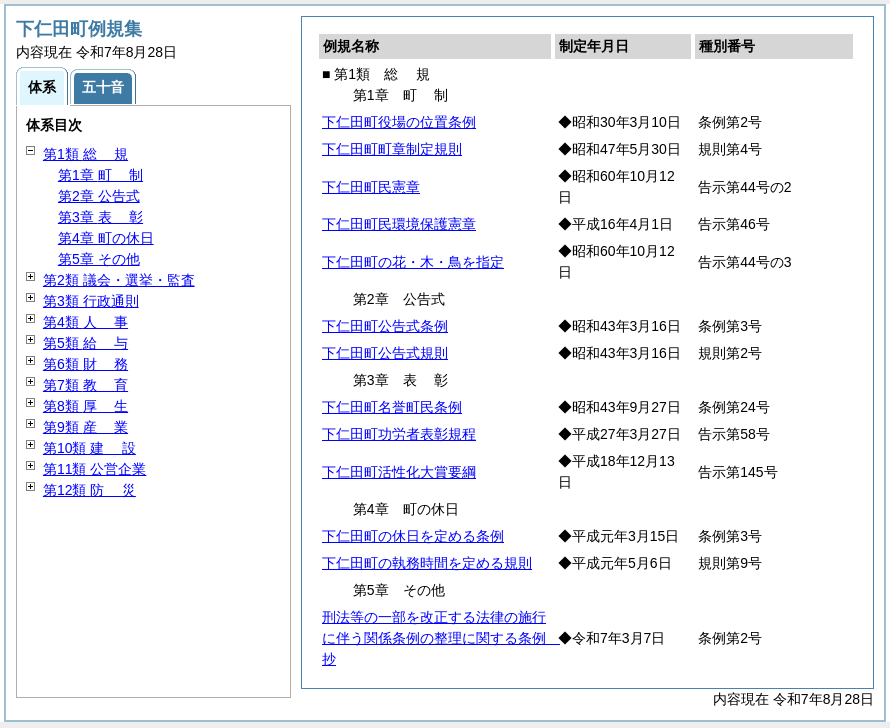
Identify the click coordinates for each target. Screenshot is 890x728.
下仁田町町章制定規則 (392, 149)
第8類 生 (85, 406)
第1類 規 (85, 154)
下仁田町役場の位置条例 (399, 122)
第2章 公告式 (99, 196)
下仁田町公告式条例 (385, 326)
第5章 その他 (99, 259)
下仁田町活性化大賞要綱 (399, 472)
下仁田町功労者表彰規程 (399, 434)
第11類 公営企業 (94, 469)
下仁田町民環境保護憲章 (399, 224)
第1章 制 (100, 175)
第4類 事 (85, 322)
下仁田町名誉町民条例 (392, 407)
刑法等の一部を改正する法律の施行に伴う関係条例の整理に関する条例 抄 (441, 638)
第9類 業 (85, 427)
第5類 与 (85, 343)
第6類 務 (85, 364)
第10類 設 (89, 448)
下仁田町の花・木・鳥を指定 (413, 262)
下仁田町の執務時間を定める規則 (427, 563)
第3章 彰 (100, 217)
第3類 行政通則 (91, 301)
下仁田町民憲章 (371, 187)
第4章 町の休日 (106, 238)
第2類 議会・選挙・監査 (119, 280)
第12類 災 (89, 490)
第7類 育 (85, 385)
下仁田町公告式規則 (385, 353)
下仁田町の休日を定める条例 (413, 536)
